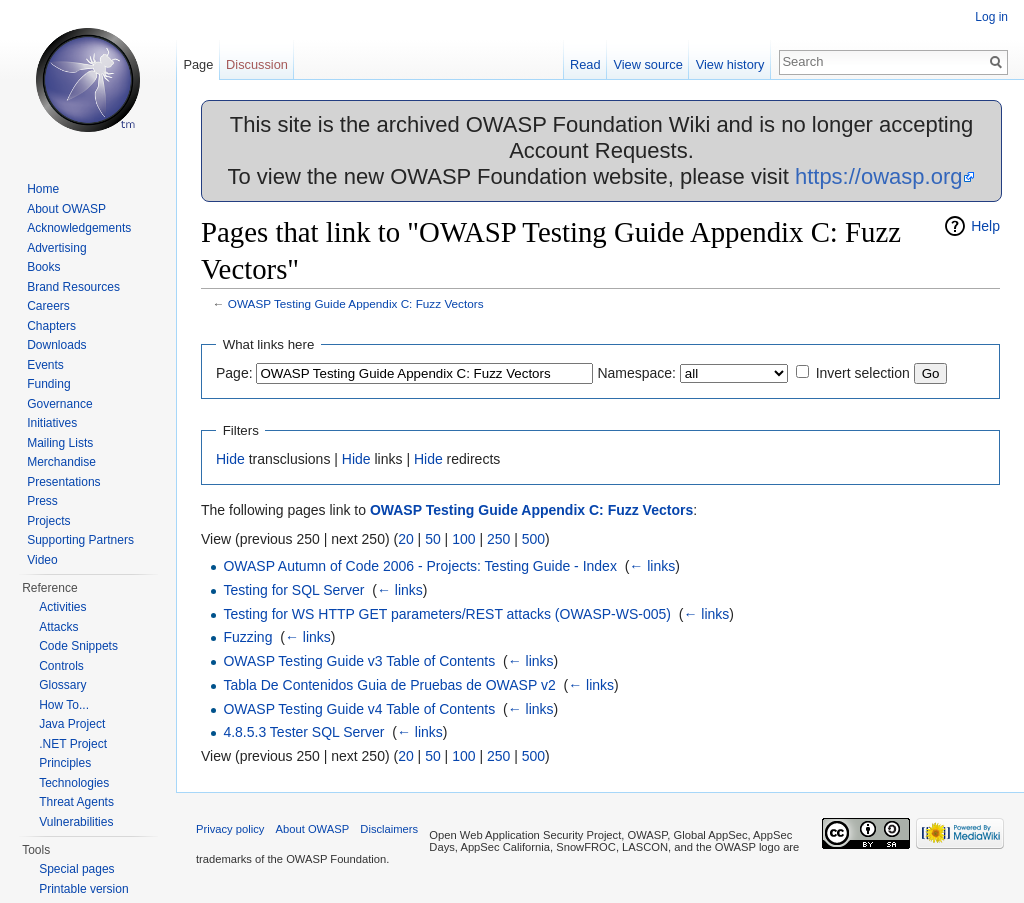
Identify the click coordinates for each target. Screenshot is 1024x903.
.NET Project (73, 744)
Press (42, 501)
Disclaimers (389, 829)
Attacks (58, 627)
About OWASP (66, 209)
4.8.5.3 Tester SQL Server (303, 732)
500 (533, 539)
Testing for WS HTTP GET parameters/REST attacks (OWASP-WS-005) (447, 614)
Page (198, 64)
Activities (62, 607)
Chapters (51, 326)
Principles (65, 763)
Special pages (76, 869)
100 (463, 539)
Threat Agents (76, 802)
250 (498, 539)
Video (42, 560)
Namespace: (636, 373)
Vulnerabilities (76, 822)
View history (730, 64)
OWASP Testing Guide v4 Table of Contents (359, 709)
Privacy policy (230, 829)
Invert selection (863, 373)
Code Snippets (78, 646)
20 (406, 539)
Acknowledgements (79, 228)
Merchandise (61, 462)
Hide (230, 459)
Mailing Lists (60, 443)
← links (652, 566)
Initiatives (52, 423)
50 (433, 539)
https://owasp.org (879, 176)
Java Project (72, 724)
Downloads (56, 345)
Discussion (257, 64)
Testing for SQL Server (293, 590)
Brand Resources (73, 287)
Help (985, 226)
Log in (991, 17)
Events (45, 365)
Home (43, 189)
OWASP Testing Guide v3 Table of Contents (359, 661)
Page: (234, 373)
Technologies (74, 783)
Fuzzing (247, 637)
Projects (48, 521)
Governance (59, 404)
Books (43, 267)
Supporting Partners (80, 540)
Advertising (56, 248)
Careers (48, 306)
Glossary (62, 685)
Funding (48, 384)
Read (585, 64)
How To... (64, 705)
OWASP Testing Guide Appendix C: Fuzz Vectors (356, 303)
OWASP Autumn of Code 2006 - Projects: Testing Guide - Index (420, 566)
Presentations (63, 482)
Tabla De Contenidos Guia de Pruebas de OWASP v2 (389, 685)
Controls (61, 666)
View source (647, 64)
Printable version (83, 889)
